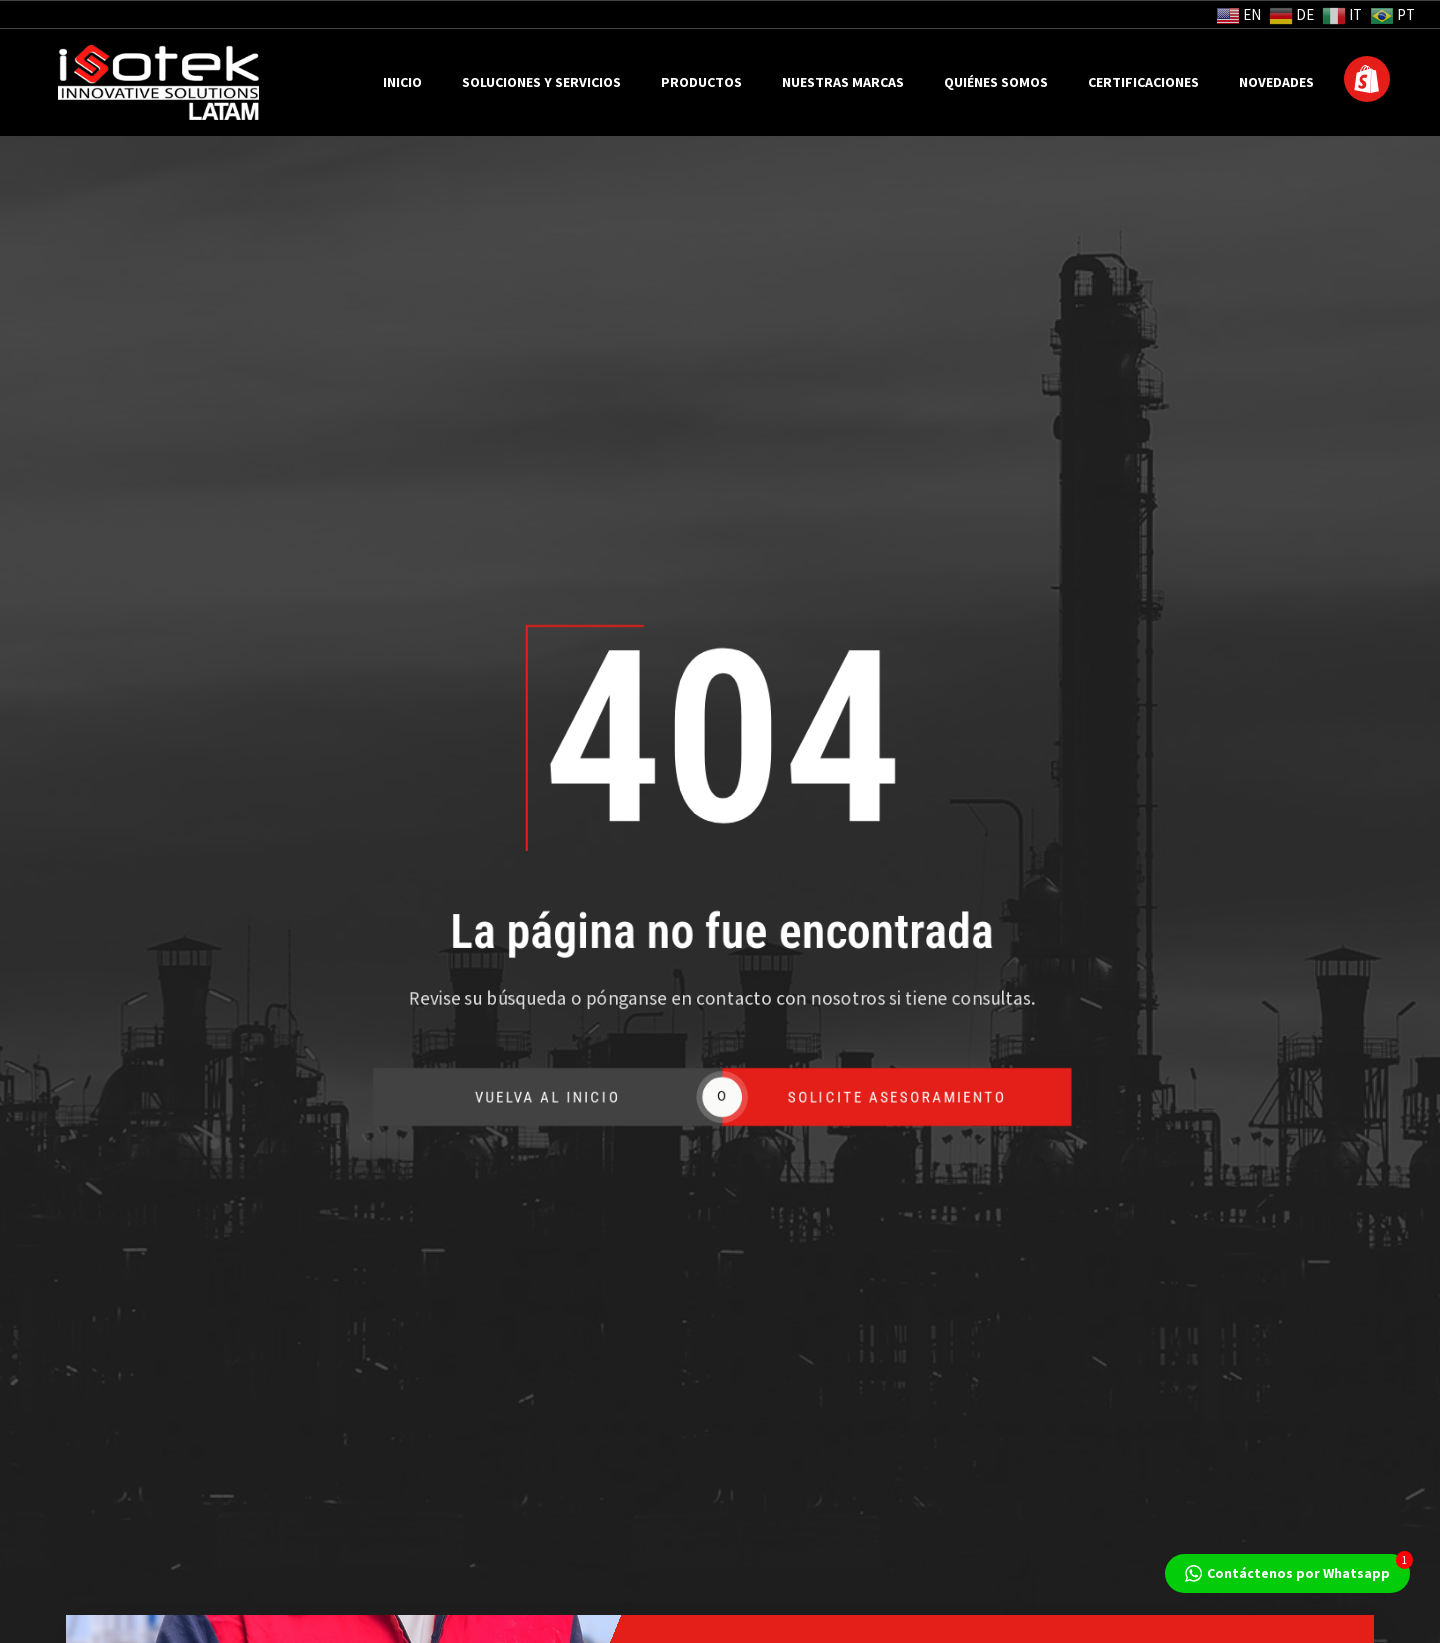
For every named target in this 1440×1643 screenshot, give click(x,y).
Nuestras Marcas (843, 83)
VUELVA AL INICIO (565, 1097)
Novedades (1276, 83)
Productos (701, 83)
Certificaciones (1143, 83)
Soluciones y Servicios (541, 83)
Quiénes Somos (996, 83)
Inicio (402, 83)
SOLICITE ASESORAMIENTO (918, 1097)
